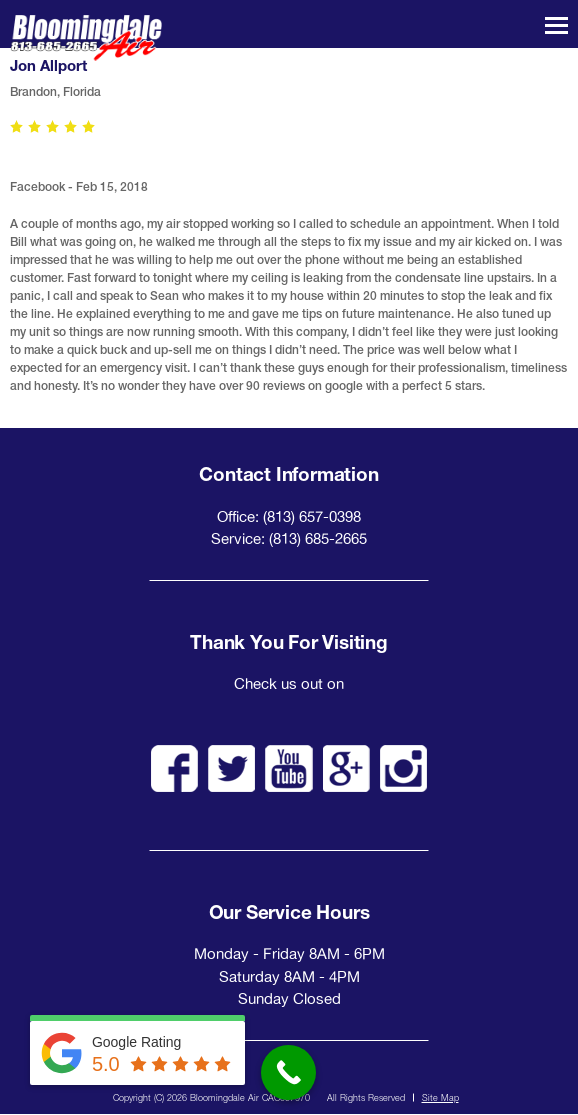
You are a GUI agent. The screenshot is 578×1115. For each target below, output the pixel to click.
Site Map (440, 1097)
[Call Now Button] (288, 1072)
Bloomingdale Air (86, 38)
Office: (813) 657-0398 (289, 516)
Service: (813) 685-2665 (289, 538)
